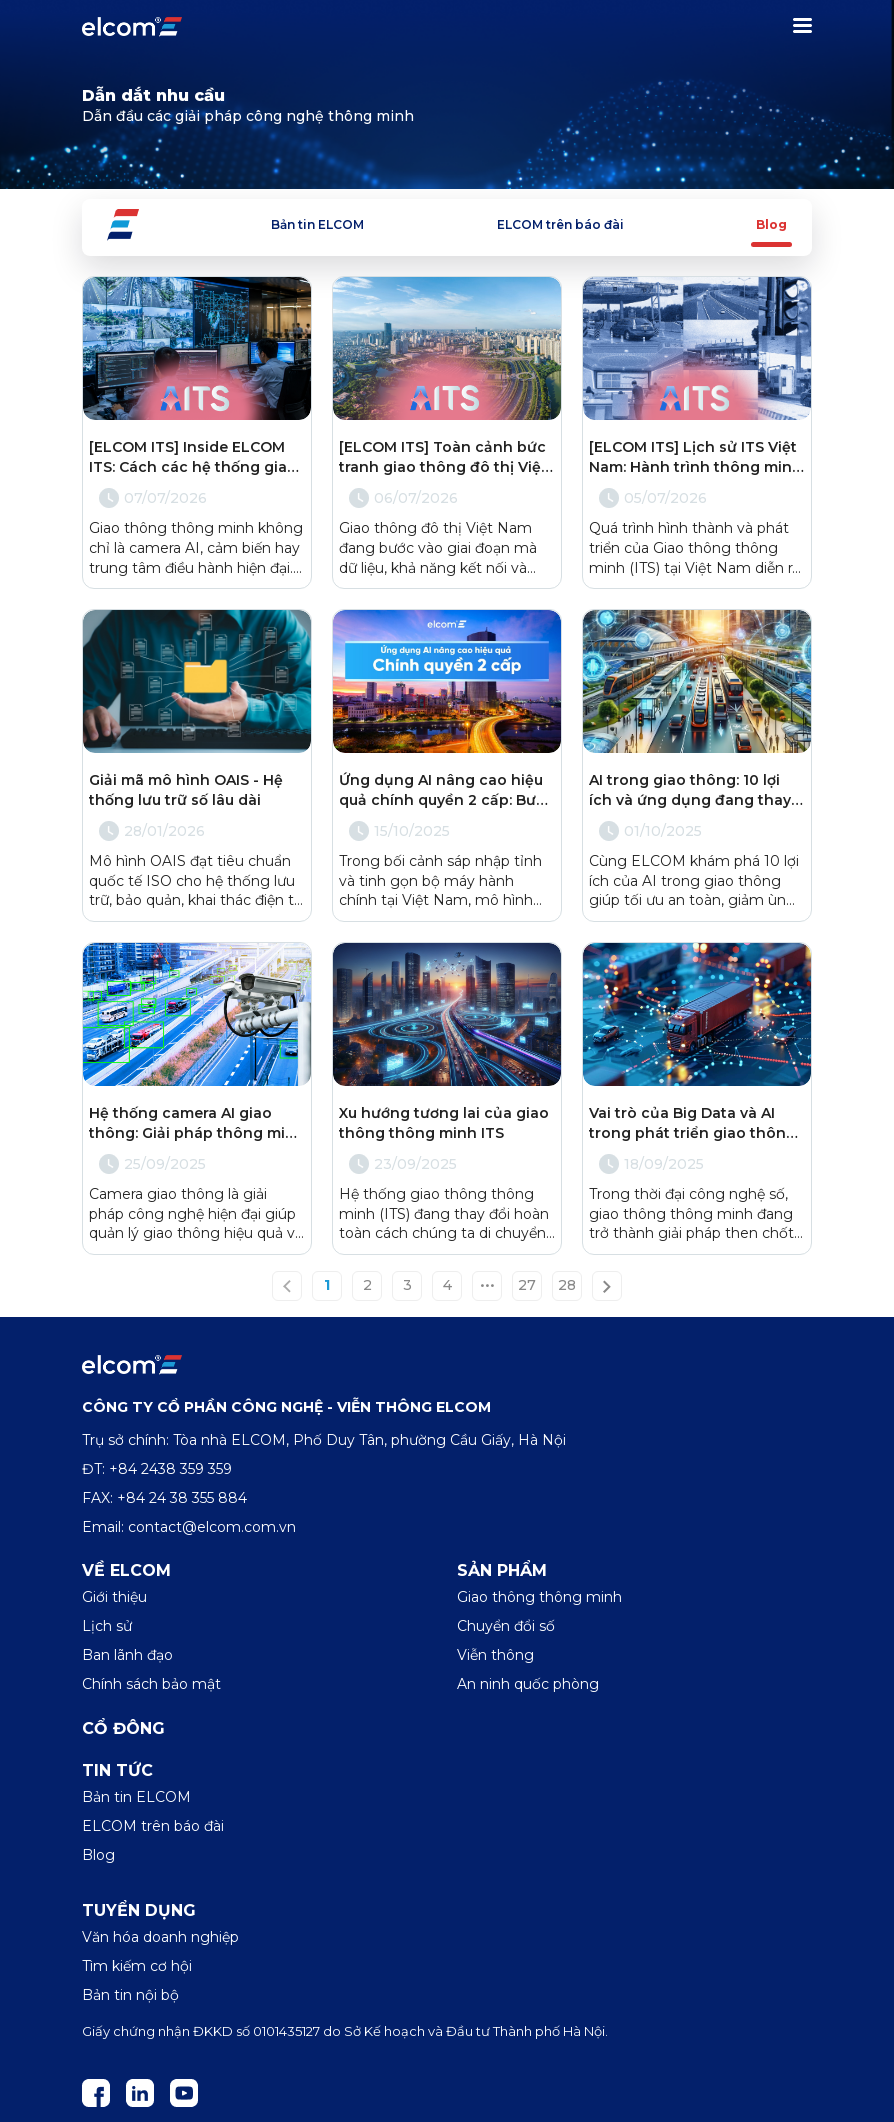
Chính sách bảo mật (151, 1684)
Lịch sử (107, 1626)
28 (567, 1285)
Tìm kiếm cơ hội (137, 1966)
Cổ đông (123, 1728)
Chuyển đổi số (506, 1626)
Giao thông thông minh (539, 1597)
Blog (771, 224)
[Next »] (607, 1285)
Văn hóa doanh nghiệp (160, 1937)
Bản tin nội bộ (130, 1995)
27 (527, 1285)
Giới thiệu (114, 1597)
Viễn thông (495, 1655)
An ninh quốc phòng (528, 1684)
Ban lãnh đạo (127, 1655)
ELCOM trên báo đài (560, 224)
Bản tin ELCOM (317, 224)
